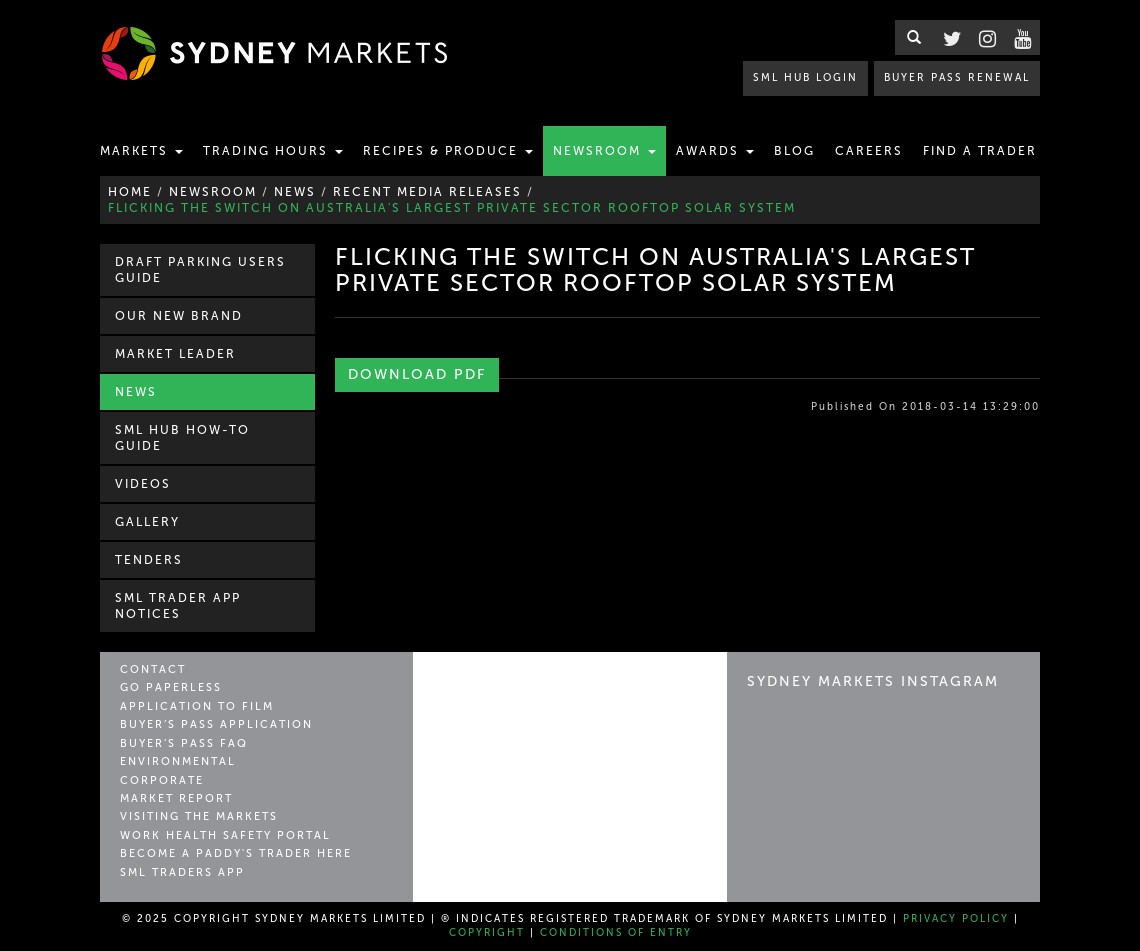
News (136, 392)
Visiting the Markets (199, 816)
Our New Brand (179, 316)
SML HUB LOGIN (805, 77)
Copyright (487, 933)
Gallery (147, 522)
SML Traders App (182, 872)
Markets (141, 151)
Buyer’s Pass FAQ (184, 743)
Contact (153, 669)
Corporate (162, 780)
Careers (869, 151)
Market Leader (175, 354)
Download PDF (417, 374)
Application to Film (197, 706)
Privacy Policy (956, 919)
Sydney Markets (518, 690)
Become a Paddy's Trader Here (236, 853)
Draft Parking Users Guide (200, 270)
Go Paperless (171, 687)
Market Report (176, 798)
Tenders (149, 560)
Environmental (178, 761)
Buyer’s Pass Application (216, 724)
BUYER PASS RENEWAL (957, 77)
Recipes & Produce (448, 151)
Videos (143, 484)
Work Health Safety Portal (225, 835)
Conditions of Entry (616, 933)
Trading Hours (273, 151)
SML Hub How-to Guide (182, 438)
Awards (715, 151)
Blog (794, 151)
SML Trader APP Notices (178, 606)
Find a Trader (980, 151)
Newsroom (604, 151)
